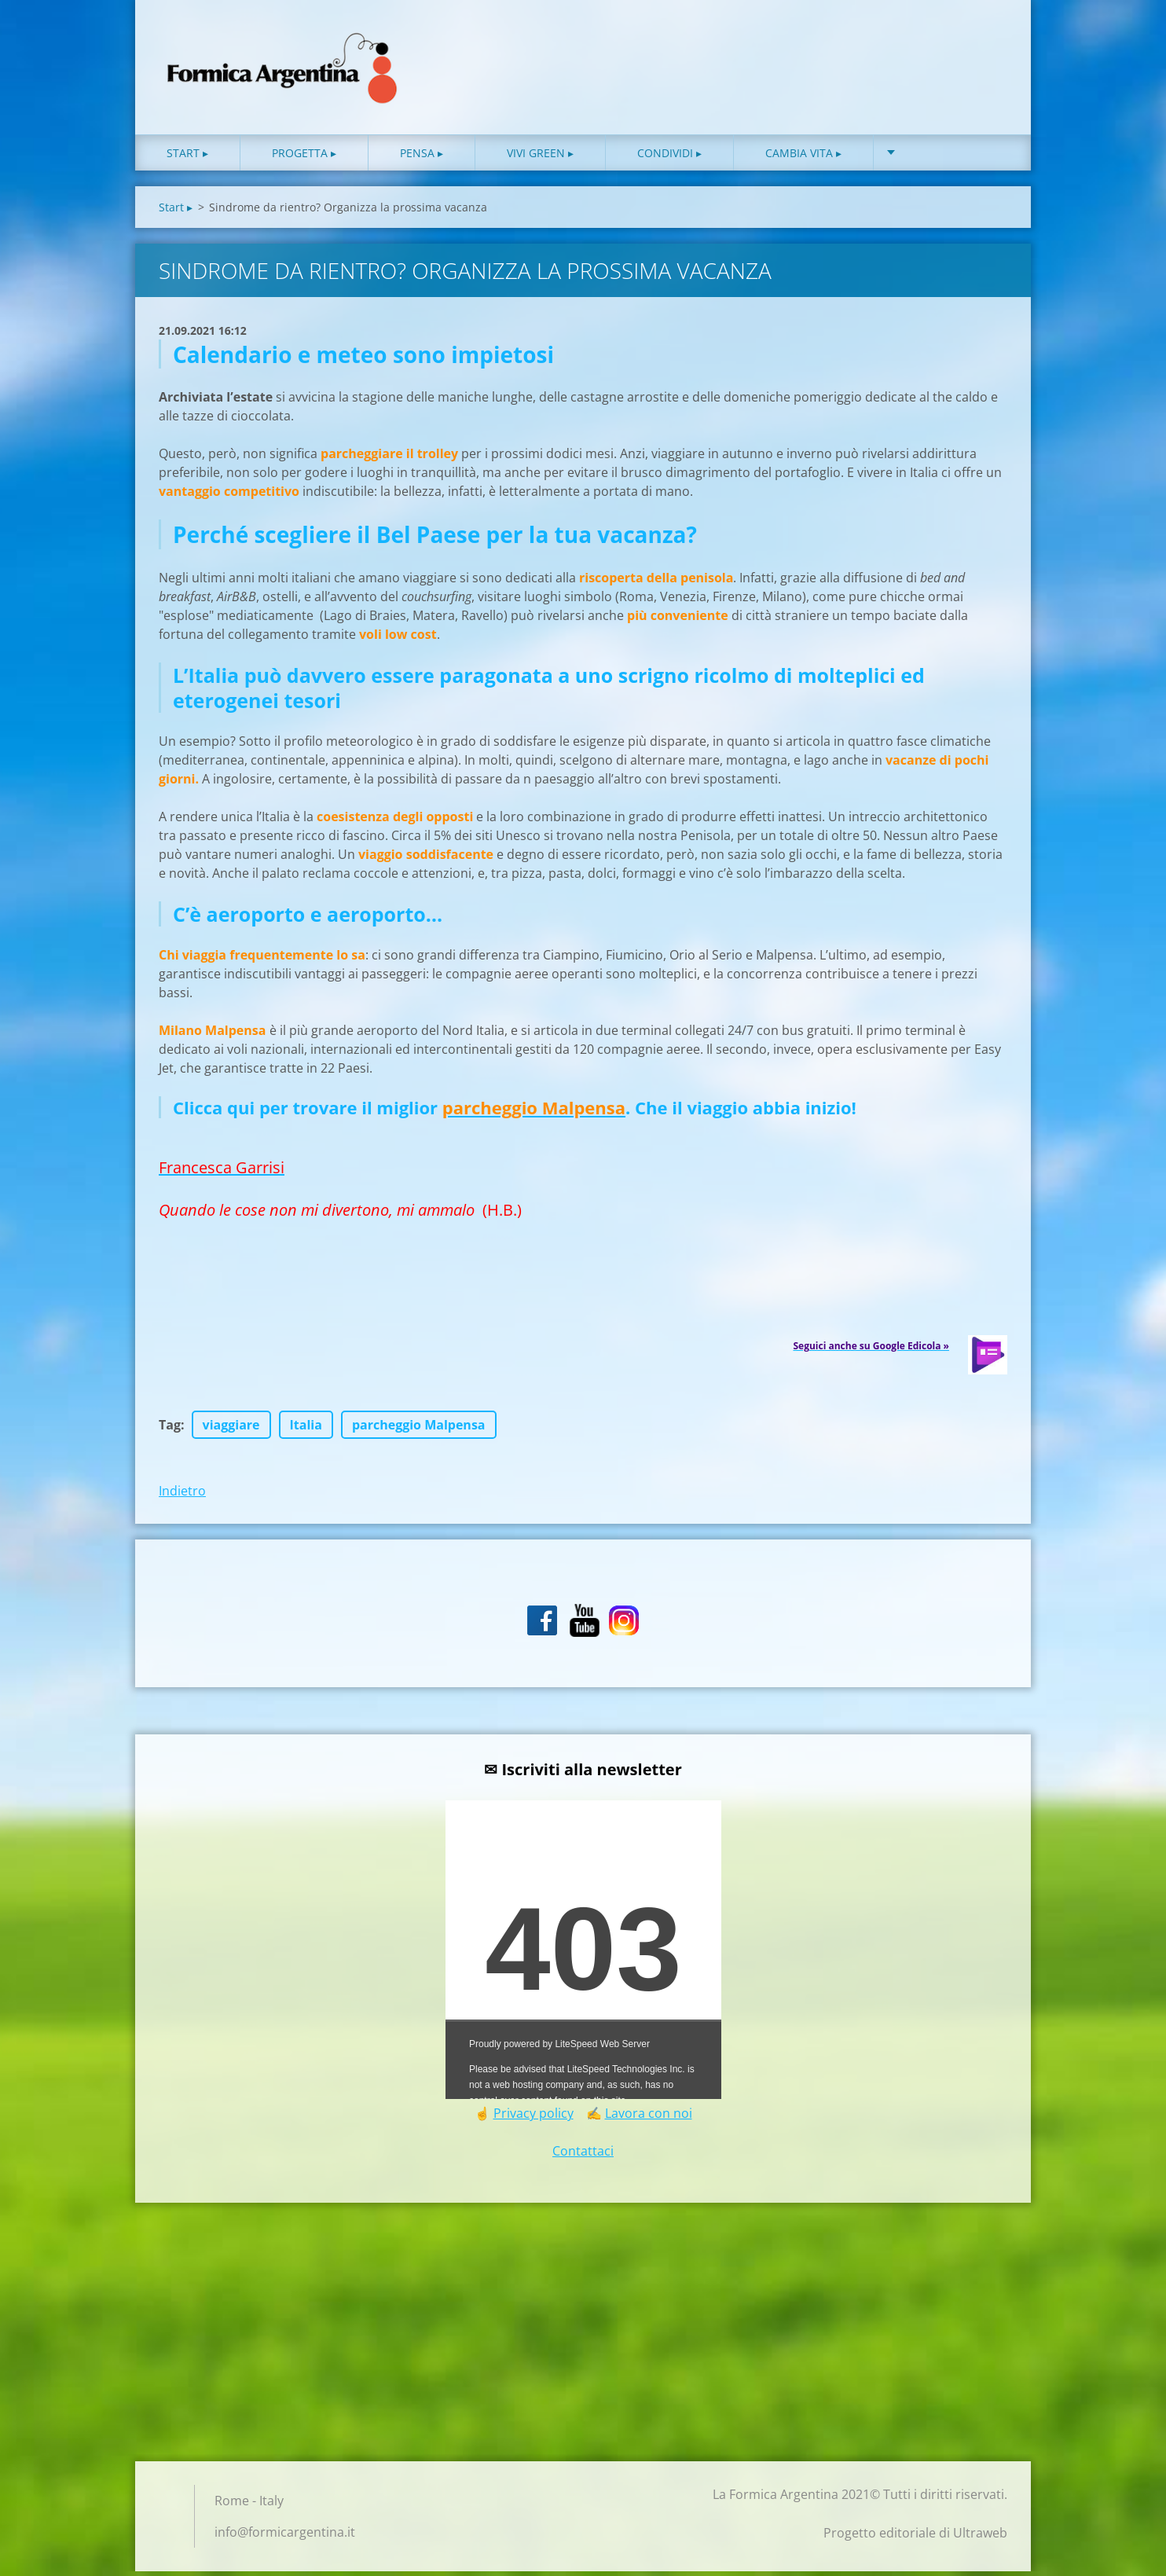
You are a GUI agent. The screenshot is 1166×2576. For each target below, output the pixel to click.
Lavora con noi (648, 2117)
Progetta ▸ (304, 156)
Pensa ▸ (421, 156)
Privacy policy (533, 2117)
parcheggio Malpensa (419, 1429)
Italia (306, 1429)
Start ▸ (187, 156)
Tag (170, 1429)
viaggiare (231, 1429)
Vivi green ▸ (540, 156)
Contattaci (583, 2155)
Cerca (990, 45)
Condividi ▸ (669, 156)
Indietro (182, 1495)
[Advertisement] (583, 2341)
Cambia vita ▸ (803, 156)
